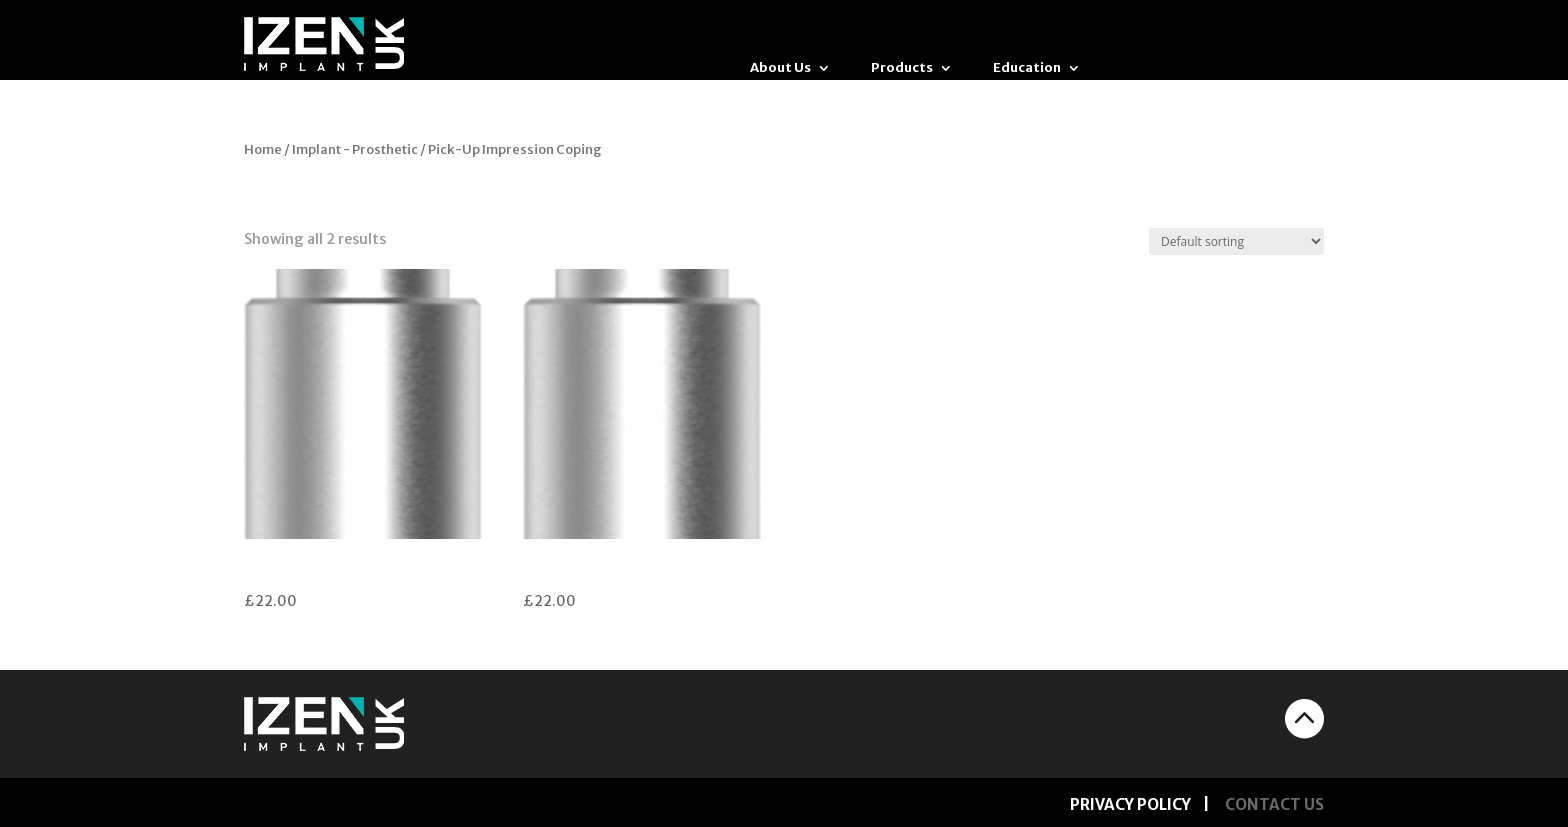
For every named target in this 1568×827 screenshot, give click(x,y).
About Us (780, 68)
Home (263, 149)
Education (1027, 68)
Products (902, 68)
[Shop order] (1236, 241)
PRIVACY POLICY (1130, 804)
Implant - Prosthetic (355, 149)
